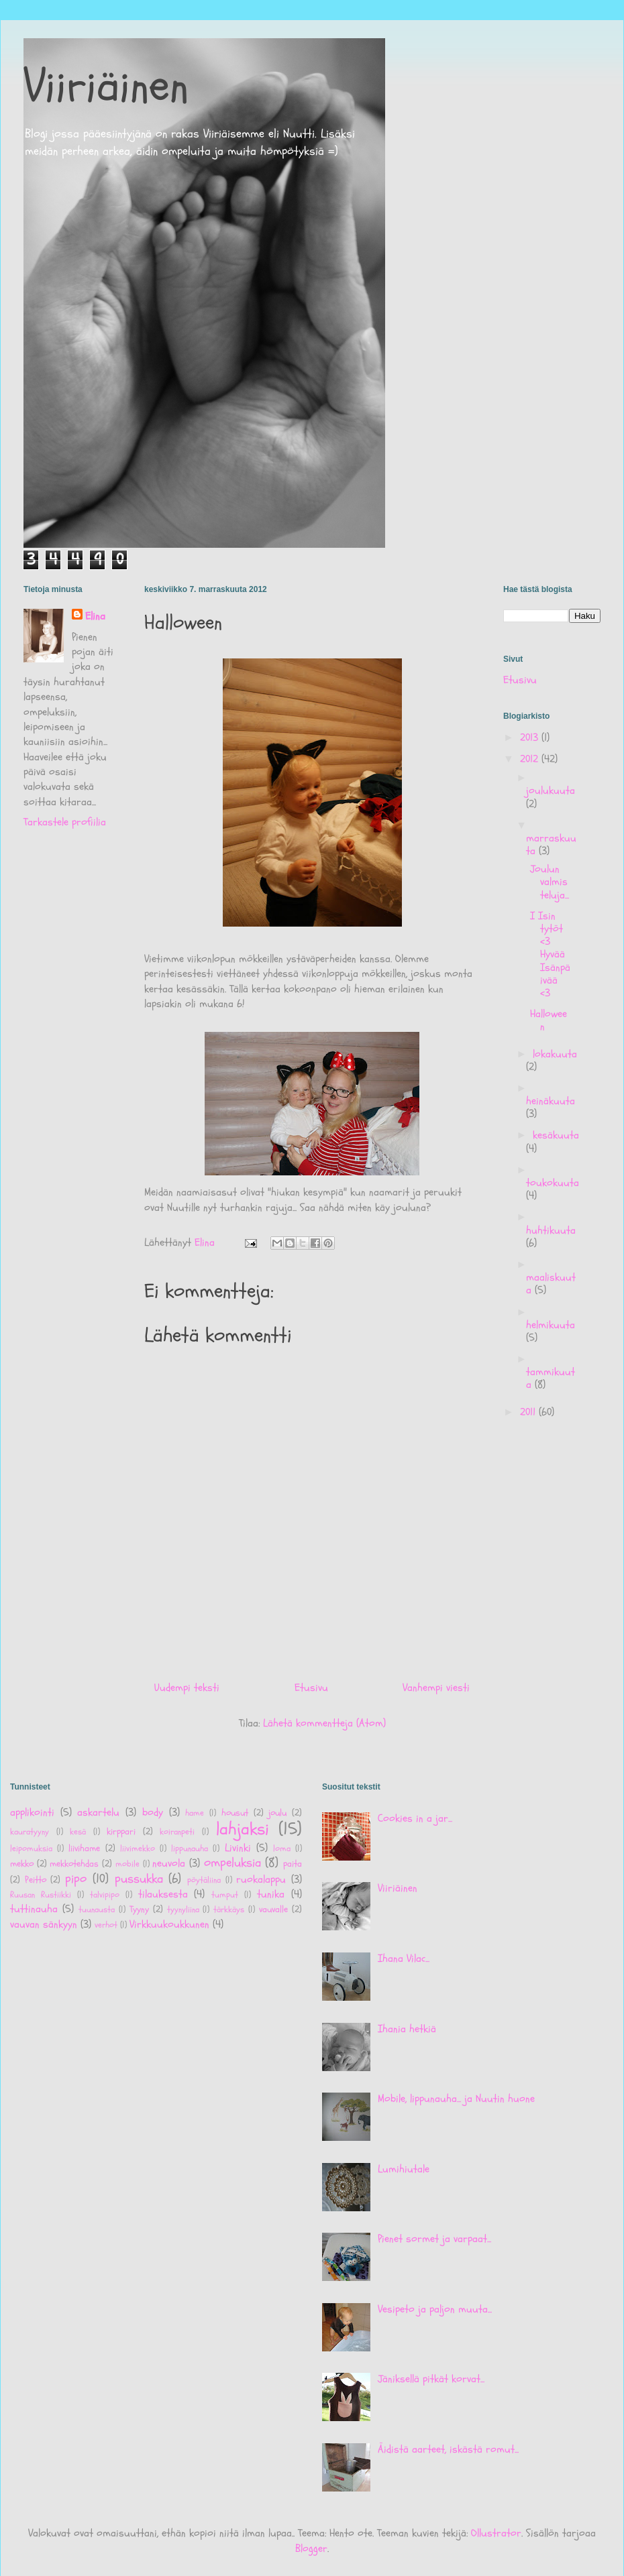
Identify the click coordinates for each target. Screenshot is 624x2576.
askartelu (98, 1812)
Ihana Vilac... (403, 1958)
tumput (224, 1895)
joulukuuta (550, 790)
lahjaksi (242, 1829)
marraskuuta (551, 844)
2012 (530, 759)
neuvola (168, 1863)
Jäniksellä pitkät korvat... (431, 2379)
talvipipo (104, 1895)
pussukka (139, 1878)
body (152, 1812)
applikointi (32, 1812)
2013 (530, 737)
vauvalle (273, 1909)
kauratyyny (29, 1832)
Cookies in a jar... (415, 1818)
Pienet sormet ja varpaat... (434, 2238)
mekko (22, 1863)
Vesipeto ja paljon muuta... (435, 2309)
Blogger (311, 2548)
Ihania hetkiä (407, 2029)
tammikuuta (550, 1378)
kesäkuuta (556, 1135)
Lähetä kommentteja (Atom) (324, 1723)
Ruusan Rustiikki (40, 1895)
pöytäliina (204, 1880)
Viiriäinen (106, 86)
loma (282, 1848)
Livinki (238, 1847)
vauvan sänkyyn (43, 1924)
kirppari (121, 1831)
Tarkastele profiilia (64, 822)
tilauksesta (163, 1894)
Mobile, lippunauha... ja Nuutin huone (456, 2098)
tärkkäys (228, 1910)
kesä (78, 1832)
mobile (127, 1864)
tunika (270, 1894)
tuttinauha (34, 1908)
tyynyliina (183, 1910)
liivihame (84, 1848)
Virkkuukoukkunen (169, 1924)
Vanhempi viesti (436, 1687)
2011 (529, 1412)
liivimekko (137, 1848)
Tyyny (139, 1909)
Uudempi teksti (186, 1687)
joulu (277, 1812)
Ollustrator (496, 2533)
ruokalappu (261, 1879)
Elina (95, 616)
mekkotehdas (74, 1863)
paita (292, 1863)
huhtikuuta (551, 1230)
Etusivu (311, 1687)
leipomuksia (31, 1848)
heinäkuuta (550, 1101)
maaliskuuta (551, 1283)
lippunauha (189, 1848)
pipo (76, 1878)
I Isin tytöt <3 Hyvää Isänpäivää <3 (550, 954)
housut (234, 1812)
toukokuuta (552, 1182)
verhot (106, 1925)
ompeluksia (232, 1862)
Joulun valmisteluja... (549, 882)
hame (194, 1813)
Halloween (548, 1020)
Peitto (35, 1879)
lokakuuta (555, 1054)
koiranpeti (177, 1832)
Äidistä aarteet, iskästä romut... (448, 2449)
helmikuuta (550, 1325)
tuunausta (97, 1910)
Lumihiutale (403, 2169)
